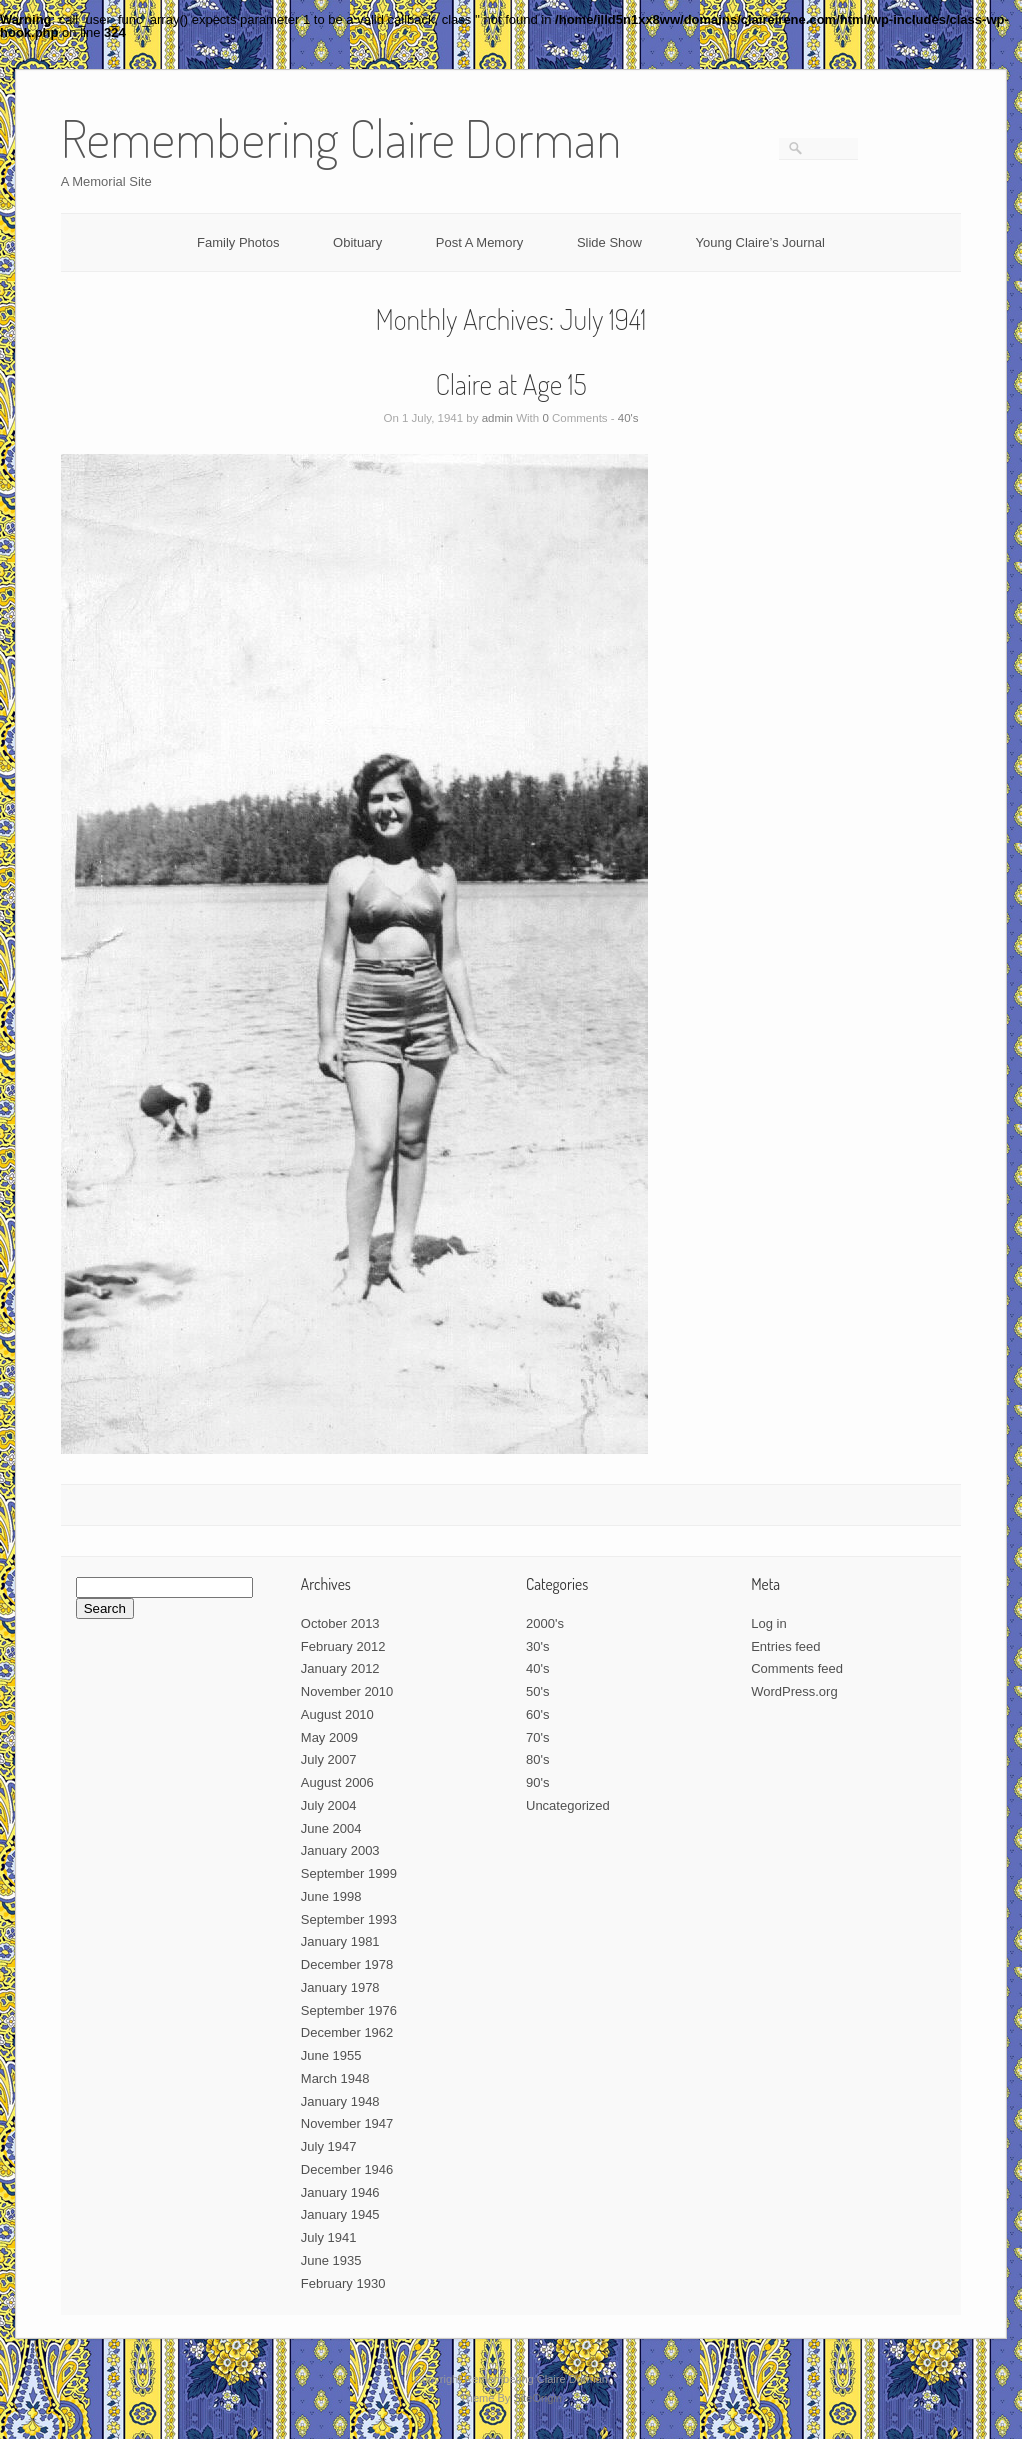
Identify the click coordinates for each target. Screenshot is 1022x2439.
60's (537, 1714)
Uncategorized (568, 1805)
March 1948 (335, 2078)
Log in (768, 1623)
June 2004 (331, 1828)
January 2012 (340, 1668)
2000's (545, 1623)
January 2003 (340, 1850)
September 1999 (349, 1873)
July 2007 (329, 1759)
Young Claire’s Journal (760, 242)
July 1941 (329, 2237)
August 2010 (337, 1714)
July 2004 (329, 1805)
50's (537, 1691)
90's (537, 1782)
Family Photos (238, 242)
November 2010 (347, 1691)
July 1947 (329, 2146)
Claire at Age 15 (510, 384)
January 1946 (340, 2192)
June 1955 (331, 2055)
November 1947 (347, 2123)
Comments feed (797, 1668)
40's (628, 418)
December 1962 (347, 2032)
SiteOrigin (537, 2398)
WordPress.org (794, 1691)
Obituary (357, 242)
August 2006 (337, 1782)
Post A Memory (479, 242)
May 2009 (329, 1737)
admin (497, 418)
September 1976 (349, 2010)
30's (537, 1646)
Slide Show (609, 242)
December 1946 (347, 2169)
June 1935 (331, 2260)
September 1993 (349, 1919)
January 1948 (340, 2101)
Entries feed (785, 1646)
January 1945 (340, 2214)
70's (537, 1737)
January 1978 (340, 1987)
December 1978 (347, 1964)
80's (537, 1759)
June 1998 (331, 1896)
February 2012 (343, 1646)
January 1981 (340, 1941)
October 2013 (340, 1623)
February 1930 (343, 2283)
